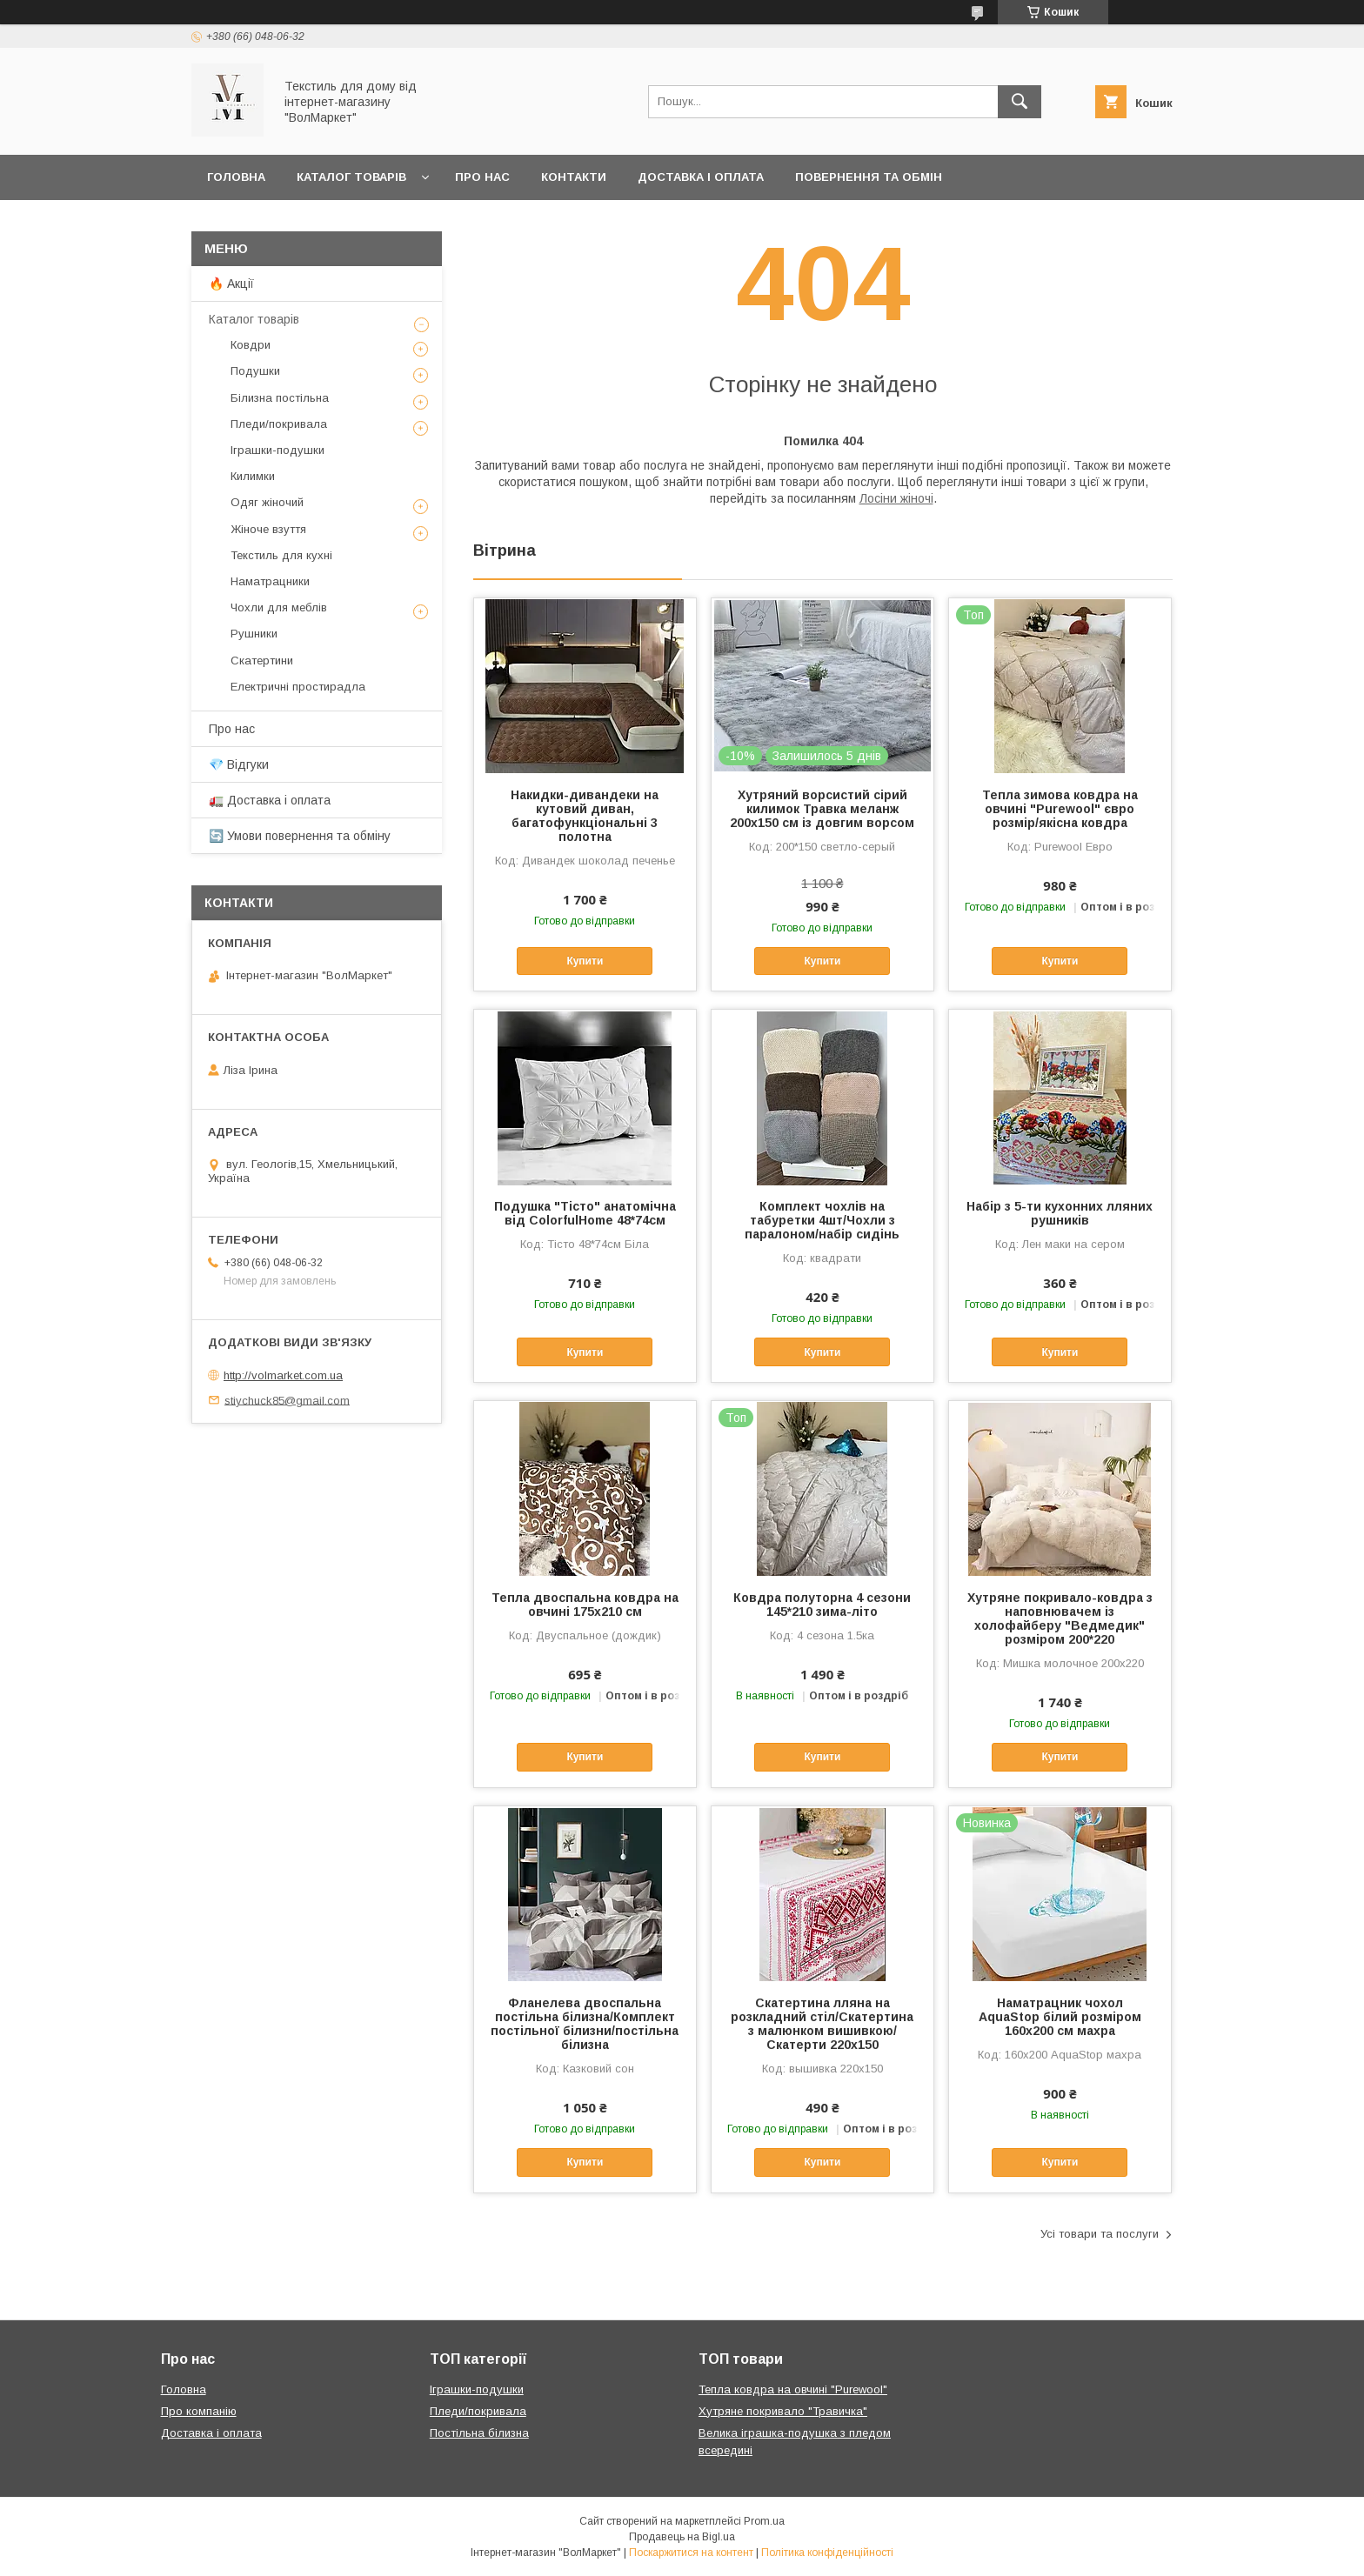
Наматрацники (270, 581)
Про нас (482, 177)
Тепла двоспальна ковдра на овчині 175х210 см (585, 1604)
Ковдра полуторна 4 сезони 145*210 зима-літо (822, 1604)
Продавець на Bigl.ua (682, 2537)
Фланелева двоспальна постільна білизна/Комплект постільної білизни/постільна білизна (585, 2024)
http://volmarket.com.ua (283, 1375)
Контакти (573, 177)
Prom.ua (764, 2521)
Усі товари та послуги (1099, 2233)
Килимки (253, 476)
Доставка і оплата (701, 177)
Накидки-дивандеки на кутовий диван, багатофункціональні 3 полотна (585, 816)
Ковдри (251, 344)
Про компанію (199, 2411)
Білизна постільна (280, 397)
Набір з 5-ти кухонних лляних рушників (1059, 1213)
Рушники (254, 633)
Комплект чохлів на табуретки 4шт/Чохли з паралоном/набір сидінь (822, 1220)
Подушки (255, 370)
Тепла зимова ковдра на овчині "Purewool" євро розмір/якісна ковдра (1060, 809)
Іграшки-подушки (277, 450)
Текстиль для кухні (281, 555)
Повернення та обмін (868, 177)
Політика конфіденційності (827, 2552)
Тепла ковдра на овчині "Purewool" (793, 2389)
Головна (236, 177)
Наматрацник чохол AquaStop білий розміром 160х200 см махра (1060, 2017)
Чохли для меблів (279, 607)
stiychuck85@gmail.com (287, 1399)
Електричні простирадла (298, 686)
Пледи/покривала (279, 423)
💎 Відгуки (239, 764)
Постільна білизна (479, 2432)
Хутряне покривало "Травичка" (783, 2411)
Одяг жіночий (267, 502)
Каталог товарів (351, 177)
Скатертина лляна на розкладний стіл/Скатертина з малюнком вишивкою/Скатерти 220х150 (822, 2024)
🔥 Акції (231, 283)
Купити (584, 961)
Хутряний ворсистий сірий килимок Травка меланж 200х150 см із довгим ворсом (822, 809)
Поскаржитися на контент (691, 2552)
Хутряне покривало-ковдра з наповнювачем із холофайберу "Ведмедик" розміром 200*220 (1060, 1618)
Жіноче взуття (268, 529)
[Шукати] (1019, 101)
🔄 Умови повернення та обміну (300, 836)
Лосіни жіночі (896, 498)
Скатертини (262, 660)
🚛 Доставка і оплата (270, 800)
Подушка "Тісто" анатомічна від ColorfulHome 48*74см (585, 1213)
